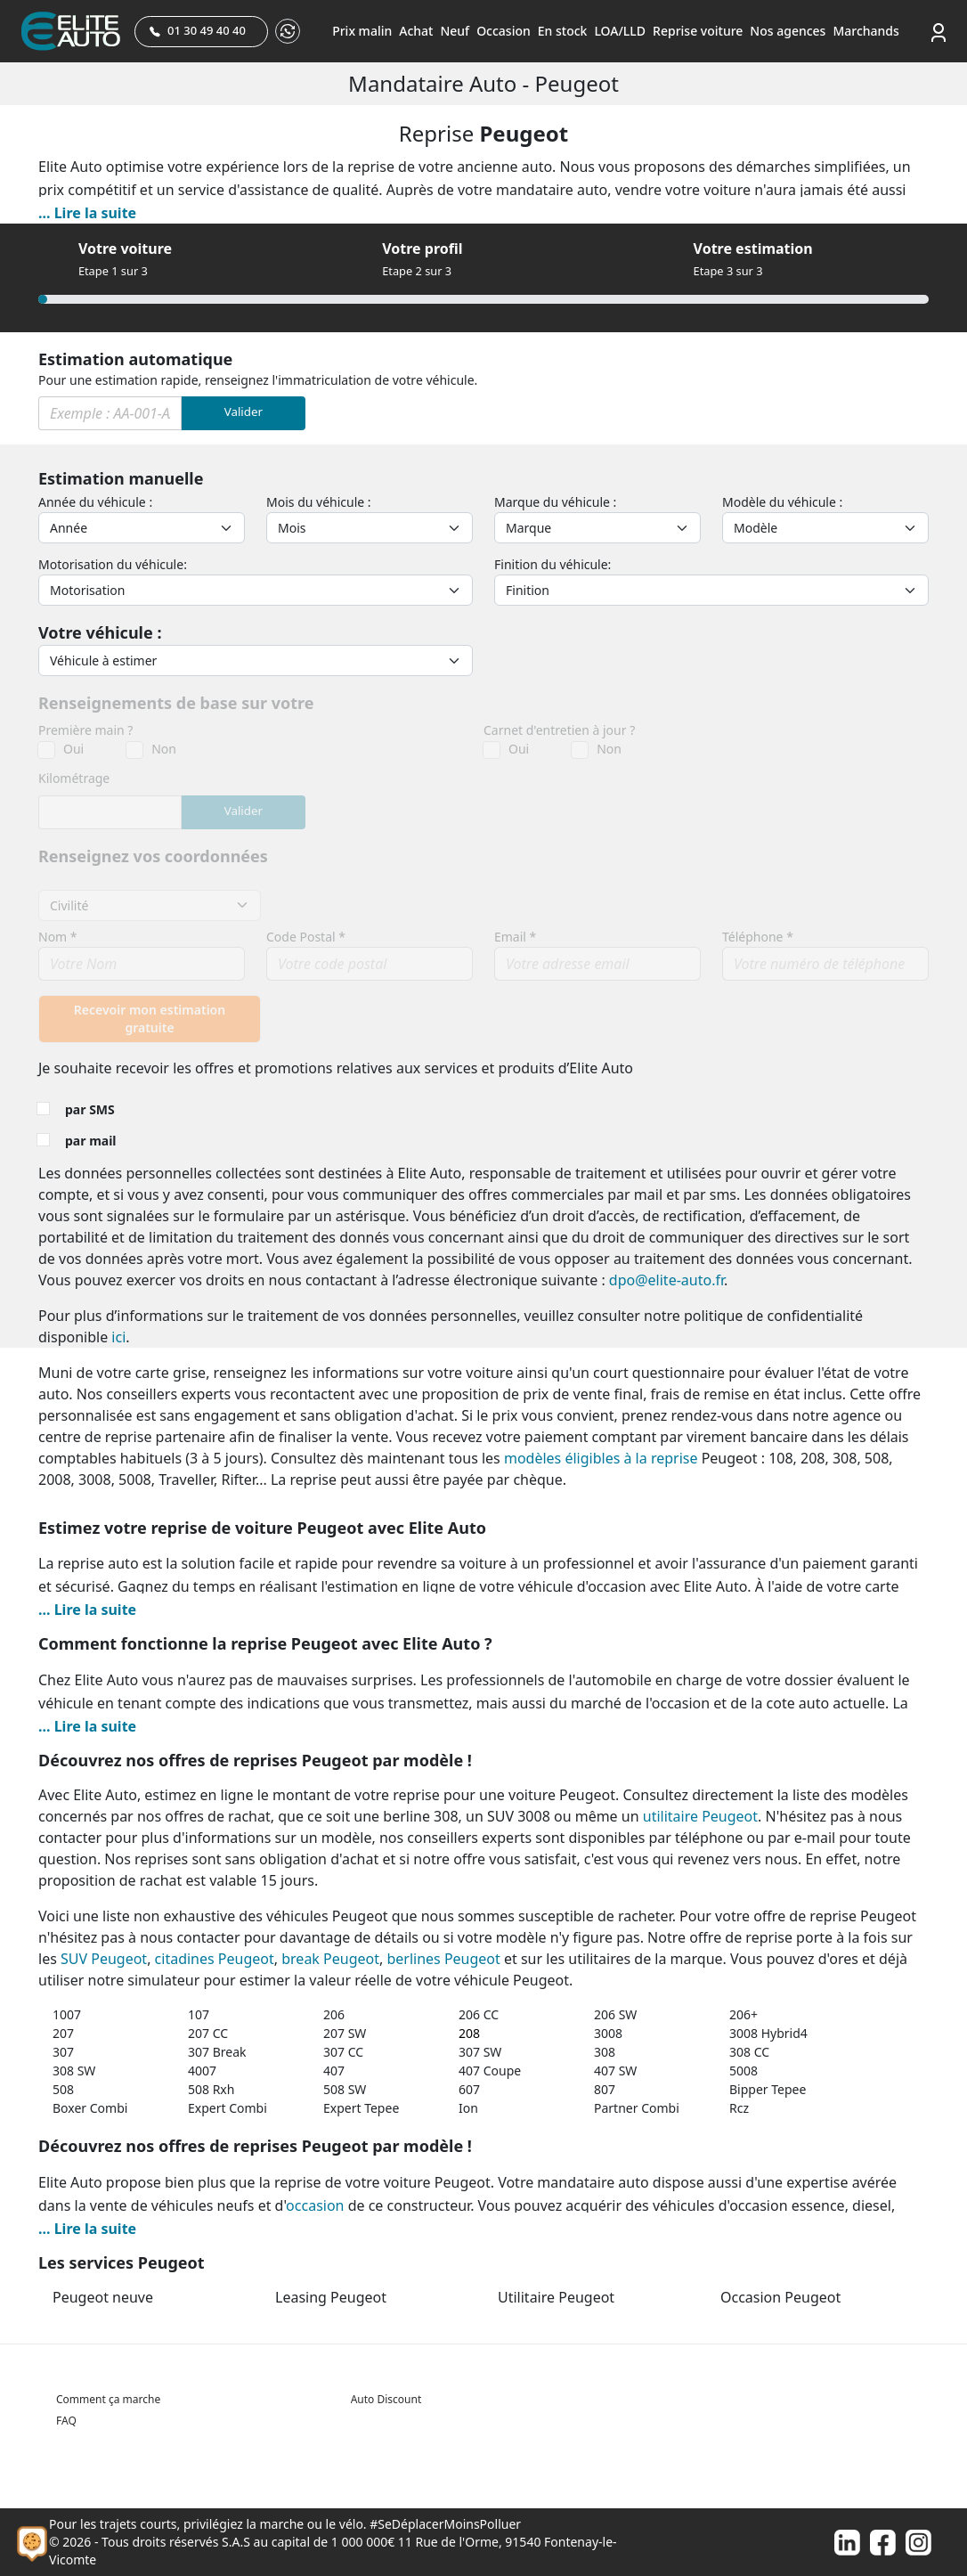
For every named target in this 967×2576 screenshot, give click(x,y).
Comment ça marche (108, 2399)
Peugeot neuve (103, 2297)
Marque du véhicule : (555, 501)
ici (118, 1337)
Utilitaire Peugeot (556, 2297)
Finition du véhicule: (552, 564)
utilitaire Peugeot (700, 1816)
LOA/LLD (620, 30)
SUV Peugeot (104, 1959)
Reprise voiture (698, 30)
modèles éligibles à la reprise (601, 1458)
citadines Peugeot (214, 1959)
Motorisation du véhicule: (112, 564)
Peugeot (577, 83)
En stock (563, 30)
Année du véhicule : (95, 501)
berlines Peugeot (443, 1959)
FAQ (66, 2420)
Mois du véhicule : (318, 501)
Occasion (503, 30)
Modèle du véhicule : (782, 501)
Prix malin (362, 30)
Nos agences (787, 30)
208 (469, 2033)
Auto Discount (386, 2399)
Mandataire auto (435, 83)
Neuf (454, 30)
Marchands (865, 30)
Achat (416, 30)
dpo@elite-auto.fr (666, 1280)
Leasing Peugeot (330, 2297)
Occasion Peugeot (780, 2297)
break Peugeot (330, 1959)
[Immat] (110, 413)
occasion (315, 2205)
